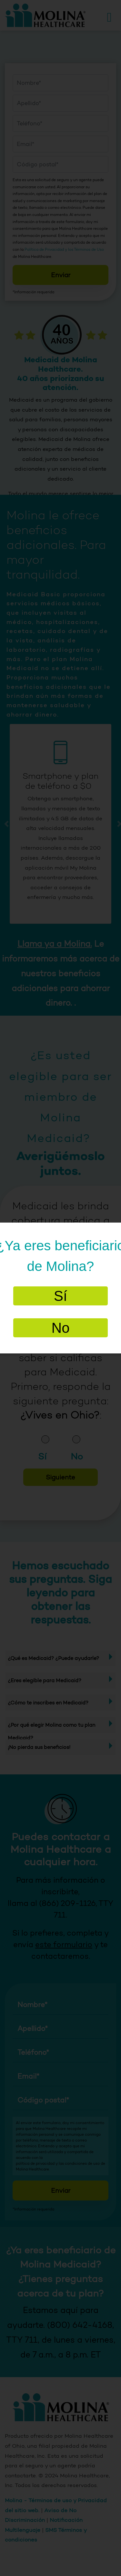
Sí (60, 1296)
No (60, 1328)
